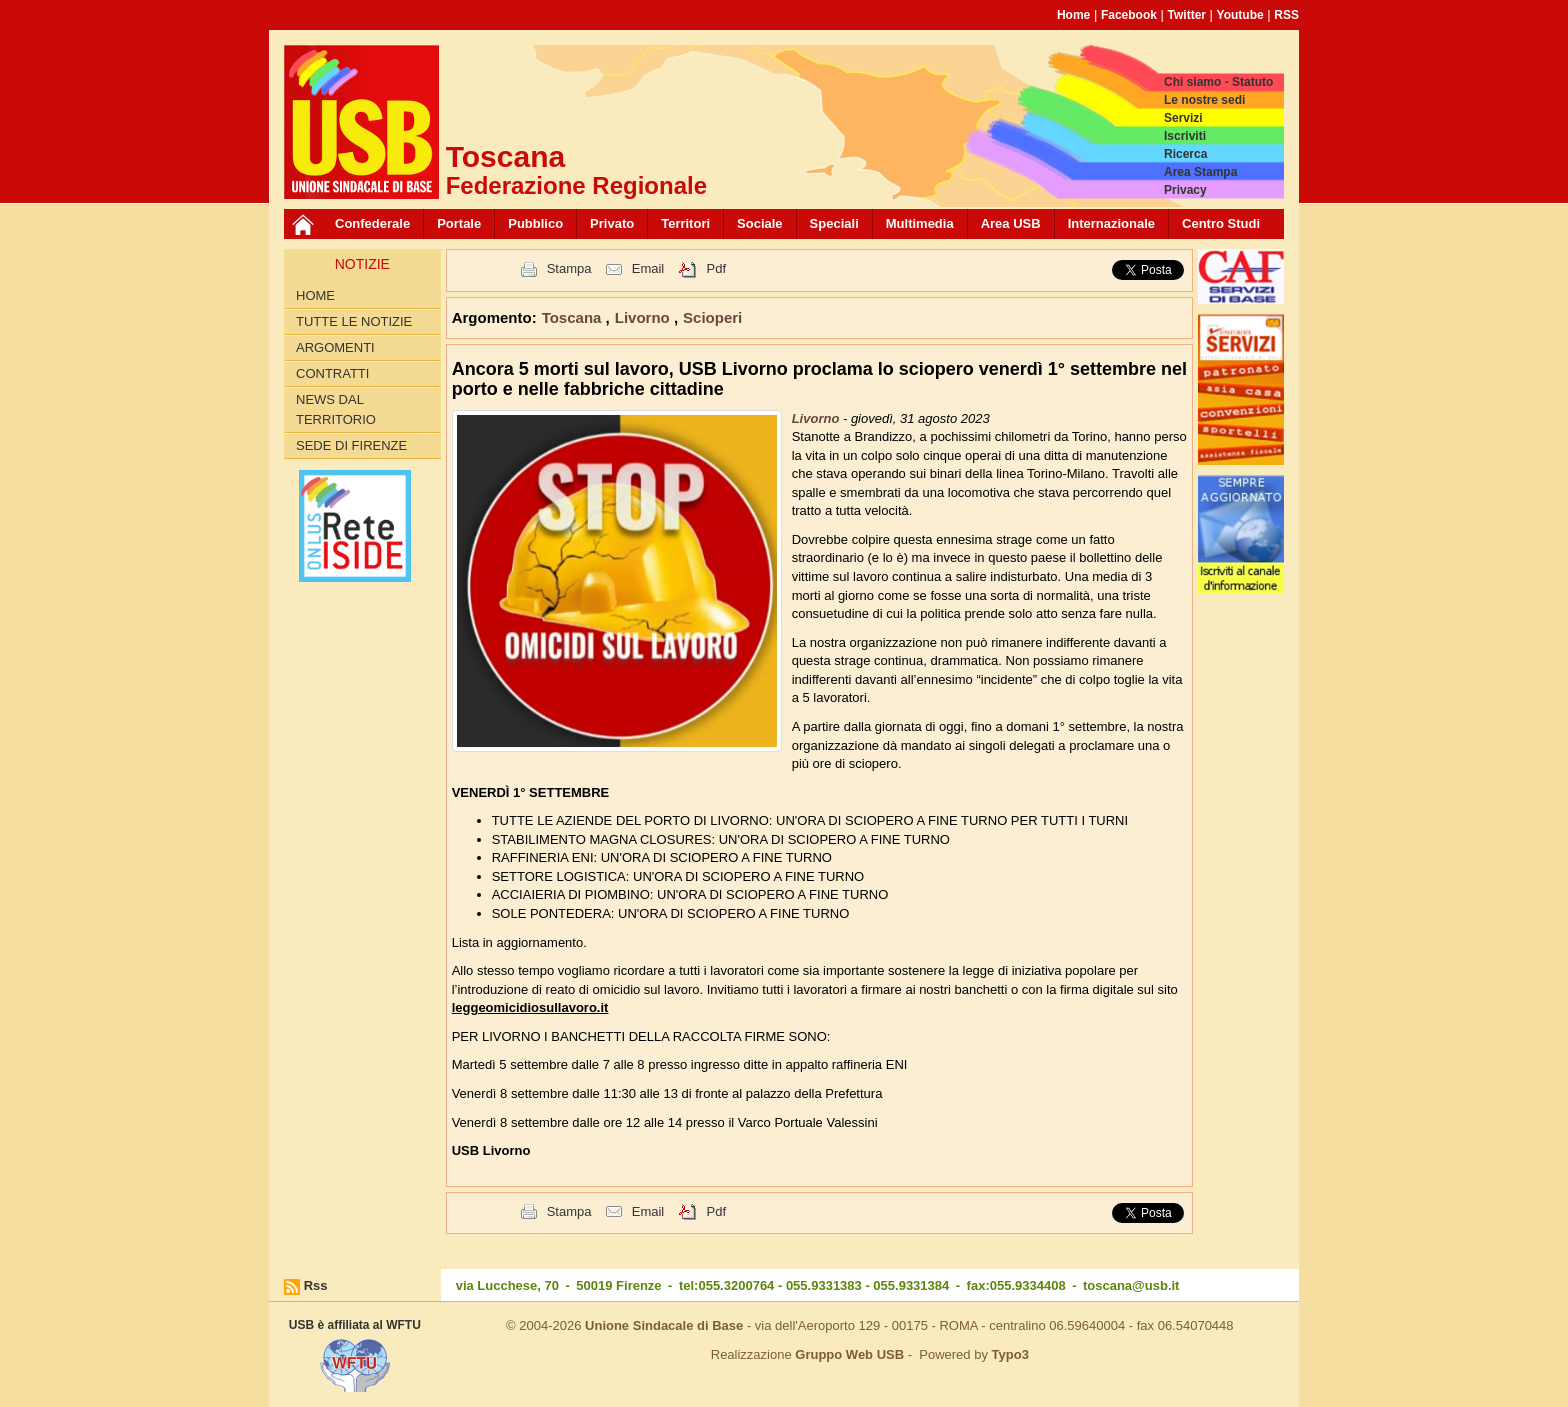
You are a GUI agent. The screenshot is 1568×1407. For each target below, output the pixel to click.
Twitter (1187, 15)
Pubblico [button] (535, 223)
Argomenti (335, 347)
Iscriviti (1185, 136)
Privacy (1185, 190)
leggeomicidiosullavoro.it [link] (530, 1007)
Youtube (1240, 15)
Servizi (1183, 118)
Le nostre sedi (1204, 100)
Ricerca (1185, 154)
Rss (316, 1285)
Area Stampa (1200, 172)
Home (1073, 15)
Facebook (1129, 15)
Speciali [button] (834, 223)
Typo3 (1010, 1354)
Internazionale (1111, 223)
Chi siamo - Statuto (1218, 82)
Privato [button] (612, 223)
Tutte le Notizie (354, 321)
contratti (332, 373)
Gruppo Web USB (849, 1354)
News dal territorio (336, 409)
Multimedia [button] (920, 223)
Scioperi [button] (712, 317)
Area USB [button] (1011, 223)
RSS (1286, 15)
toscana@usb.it (1131, 1285)
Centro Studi (1221, 223)
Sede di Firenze (351, 445)
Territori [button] (685, 223)
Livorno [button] (644, 317)
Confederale (372, 223)
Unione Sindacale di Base (664, 1325)
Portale (459, 223)
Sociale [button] (760, 223)
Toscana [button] (574, 317)
